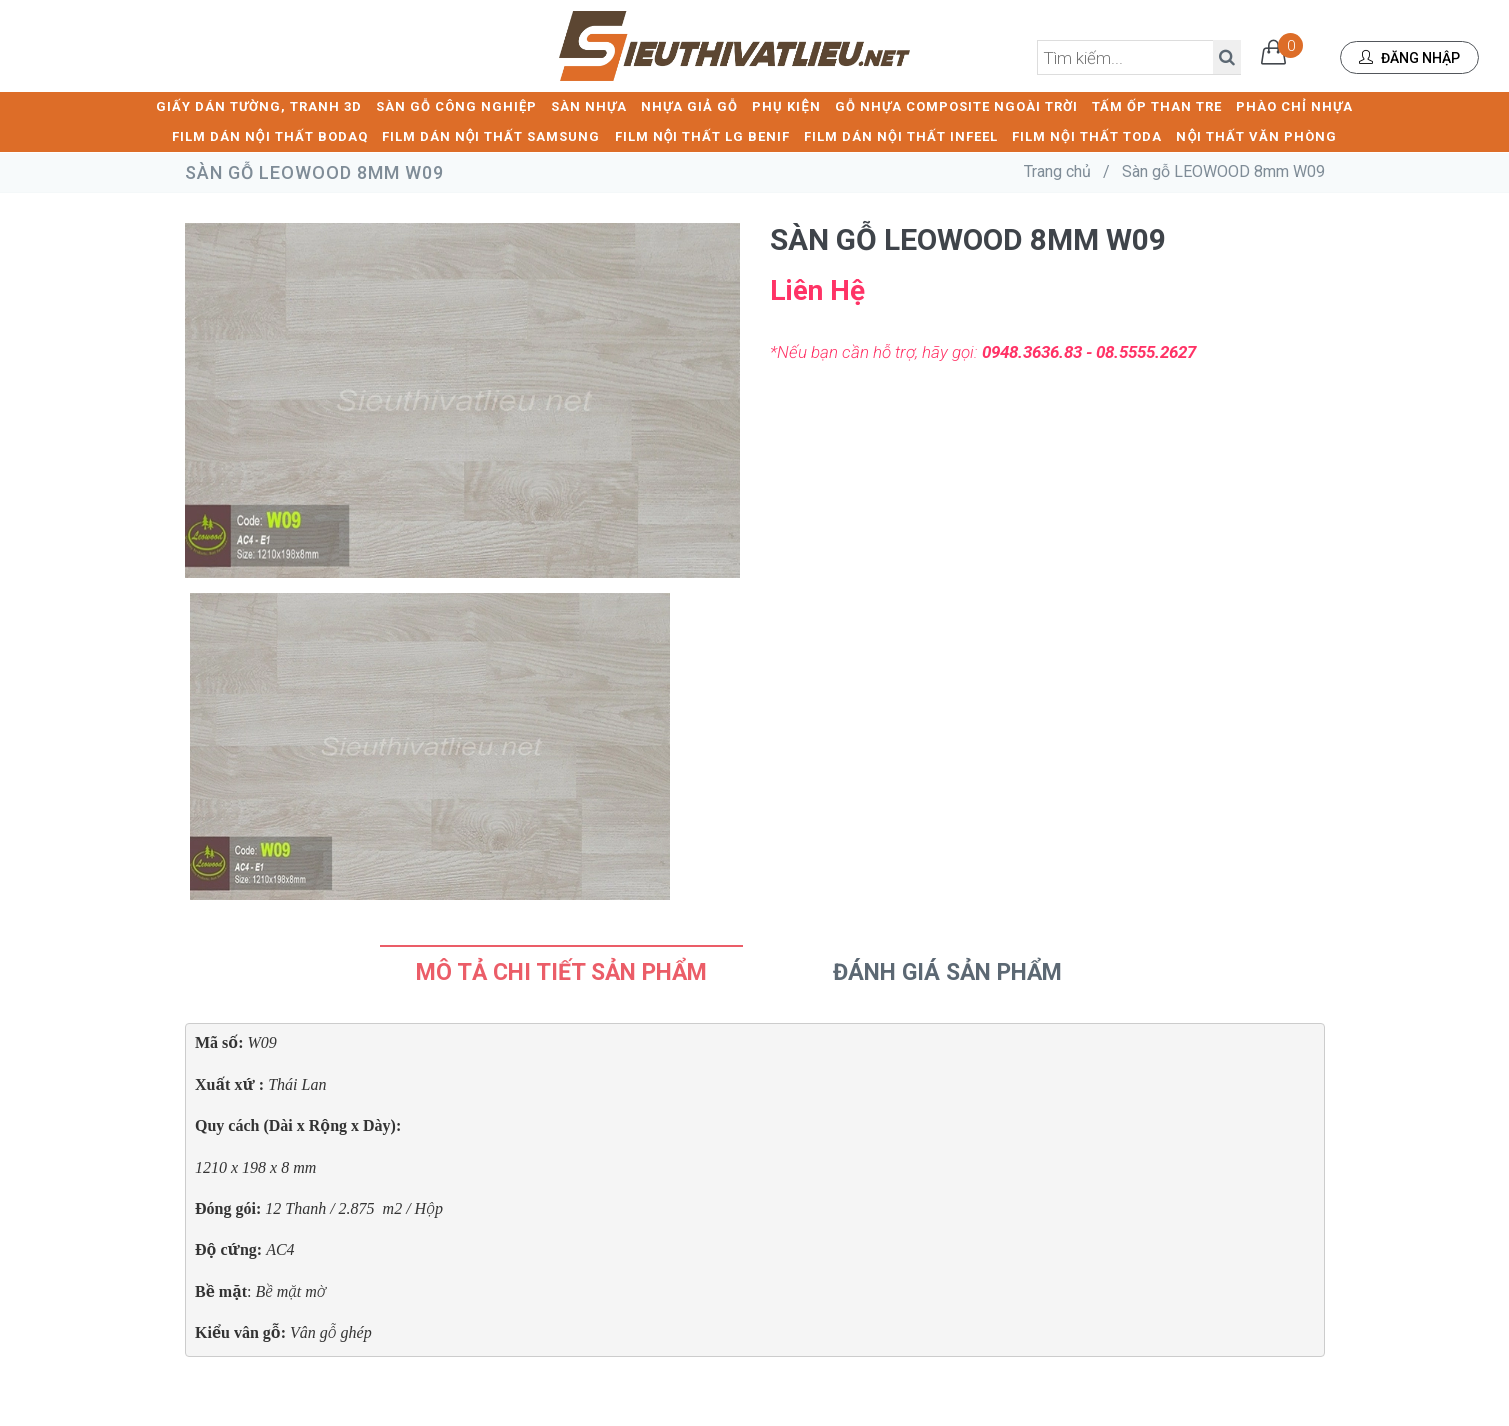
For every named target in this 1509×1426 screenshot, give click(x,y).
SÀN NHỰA (589, 105)
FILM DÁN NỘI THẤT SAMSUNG (491, 135)
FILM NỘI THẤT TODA (1087, 135)
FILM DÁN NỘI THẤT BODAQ (270, 135)
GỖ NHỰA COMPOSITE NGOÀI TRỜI (956, 105)
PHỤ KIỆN (786, 105)
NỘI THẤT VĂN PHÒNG (1256, 135)
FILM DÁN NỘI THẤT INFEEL (901, 135)
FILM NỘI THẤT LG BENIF (703, 135)
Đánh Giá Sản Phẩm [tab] (947, 971)
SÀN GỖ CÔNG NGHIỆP (456, 105)
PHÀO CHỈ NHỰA (1294, 105)
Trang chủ (1057, 170)
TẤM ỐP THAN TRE (1157, 105)
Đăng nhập (1409, 58)
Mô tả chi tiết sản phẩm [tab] (561, 971)
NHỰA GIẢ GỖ (689, 105)
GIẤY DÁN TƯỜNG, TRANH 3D (259, 105)
